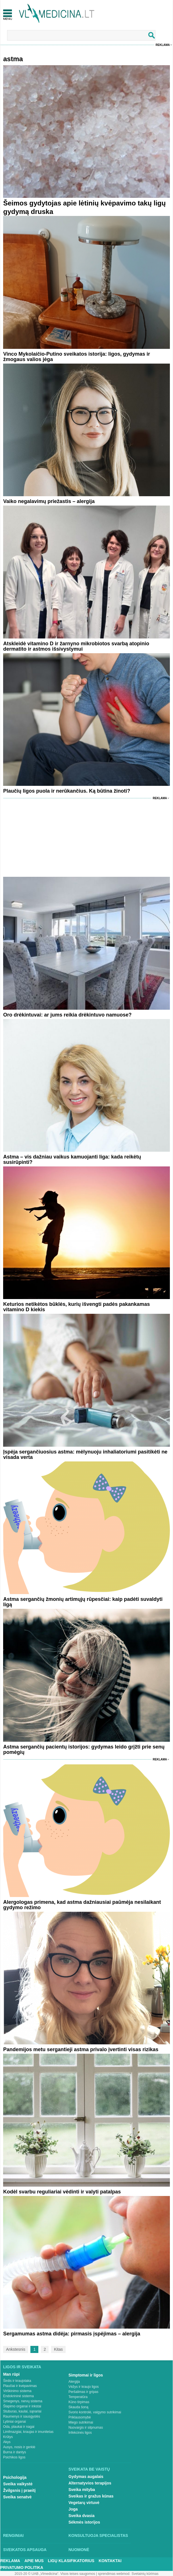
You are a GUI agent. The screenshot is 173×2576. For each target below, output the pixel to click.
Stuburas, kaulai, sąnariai (22, 2411)
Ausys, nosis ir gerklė (19, 2447)
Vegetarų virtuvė (83, 2502)
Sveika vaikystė (18, 2484)
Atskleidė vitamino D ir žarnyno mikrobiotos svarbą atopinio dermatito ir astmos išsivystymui (76, 646)
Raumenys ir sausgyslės (21, 2416)
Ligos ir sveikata (22, 2367)
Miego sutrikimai (80, 2422)
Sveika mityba (81, 2489)
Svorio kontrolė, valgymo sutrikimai (94, 2412)
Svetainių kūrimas (145, 2574)
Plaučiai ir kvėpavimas (20, 2386)
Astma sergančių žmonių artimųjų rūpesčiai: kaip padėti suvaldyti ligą (82, 1601)
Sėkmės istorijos (84, 2522)
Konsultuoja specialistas (98, 2535)
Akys (7, 2442)
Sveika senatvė (17, 2497)
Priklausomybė (79, 2417)
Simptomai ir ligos (85, 2375)
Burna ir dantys (14, 2452)
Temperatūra (77, 2397)
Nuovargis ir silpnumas (85, 2427)
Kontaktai (110, 2560)
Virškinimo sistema (17, 2391)
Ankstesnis (15, 2349)
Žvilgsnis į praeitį (19, 2490)
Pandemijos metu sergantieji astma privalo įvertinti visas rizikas (80, 2049)
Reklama (163, 44)
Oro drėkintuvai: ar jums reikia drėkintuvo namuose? (67, 1015)
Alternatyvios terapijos (89, 2483)
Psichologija (14, 2477)
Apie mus (34, 2560)
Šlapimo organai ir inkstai (22, 2406)
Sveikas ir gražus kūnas (91, 2496)
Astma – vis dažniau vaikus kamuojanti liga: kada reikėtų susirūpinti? (72, 1159)
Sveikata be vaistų (89, 2469)
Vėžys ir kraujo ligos (83, 2387)
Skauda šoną (78, 2407)
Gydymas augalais (85, 2476)
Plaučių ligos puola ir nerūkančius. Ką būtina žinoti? (66, 791)
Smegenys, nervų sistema (22, 2401)
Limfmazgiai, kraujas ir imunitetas (28, 2432)
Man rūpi (11, 2374)
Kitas (58, 2349)
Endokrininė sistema (18, 2396)
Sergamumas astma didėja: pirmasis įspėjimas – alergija (71, 2334)
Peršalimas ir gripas (83, 2392)
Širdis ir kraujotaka (17, 2381)
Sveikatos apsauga (25, 2549)
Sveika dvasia (81, 2515)
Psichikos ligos (14, 2457)
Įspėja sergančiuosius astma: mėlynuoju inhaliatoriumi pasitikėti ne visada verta (85, 1454)
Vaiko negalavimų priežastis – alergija (49, 501)
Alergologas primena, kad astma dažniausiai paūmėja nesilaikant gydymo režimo (82, 1904)
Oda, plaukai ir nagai (18, 2427)
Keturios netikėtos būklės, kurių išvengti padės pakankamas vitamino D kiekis (76, 1306)
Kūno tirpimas (78, 2402)
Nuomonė (78, 2549)
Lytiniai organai (14, 2422)
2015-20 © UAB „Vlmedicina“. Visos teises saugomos (54, 2574)
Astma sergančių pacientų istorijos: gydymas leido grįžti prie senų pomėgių (83, 1749)
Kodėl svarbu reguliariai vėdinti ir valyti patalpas (62, 2192)
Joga (73, 2509)
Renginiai (13, 2535)
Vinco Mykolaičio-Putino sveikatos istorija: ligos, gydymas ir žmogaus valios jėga (76, 356)
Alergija (74, 2382)
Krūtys (8, 2437)
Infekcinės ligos (80, 2433)
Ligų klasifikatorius (71, 2560)
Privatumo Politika (21, 2567)
